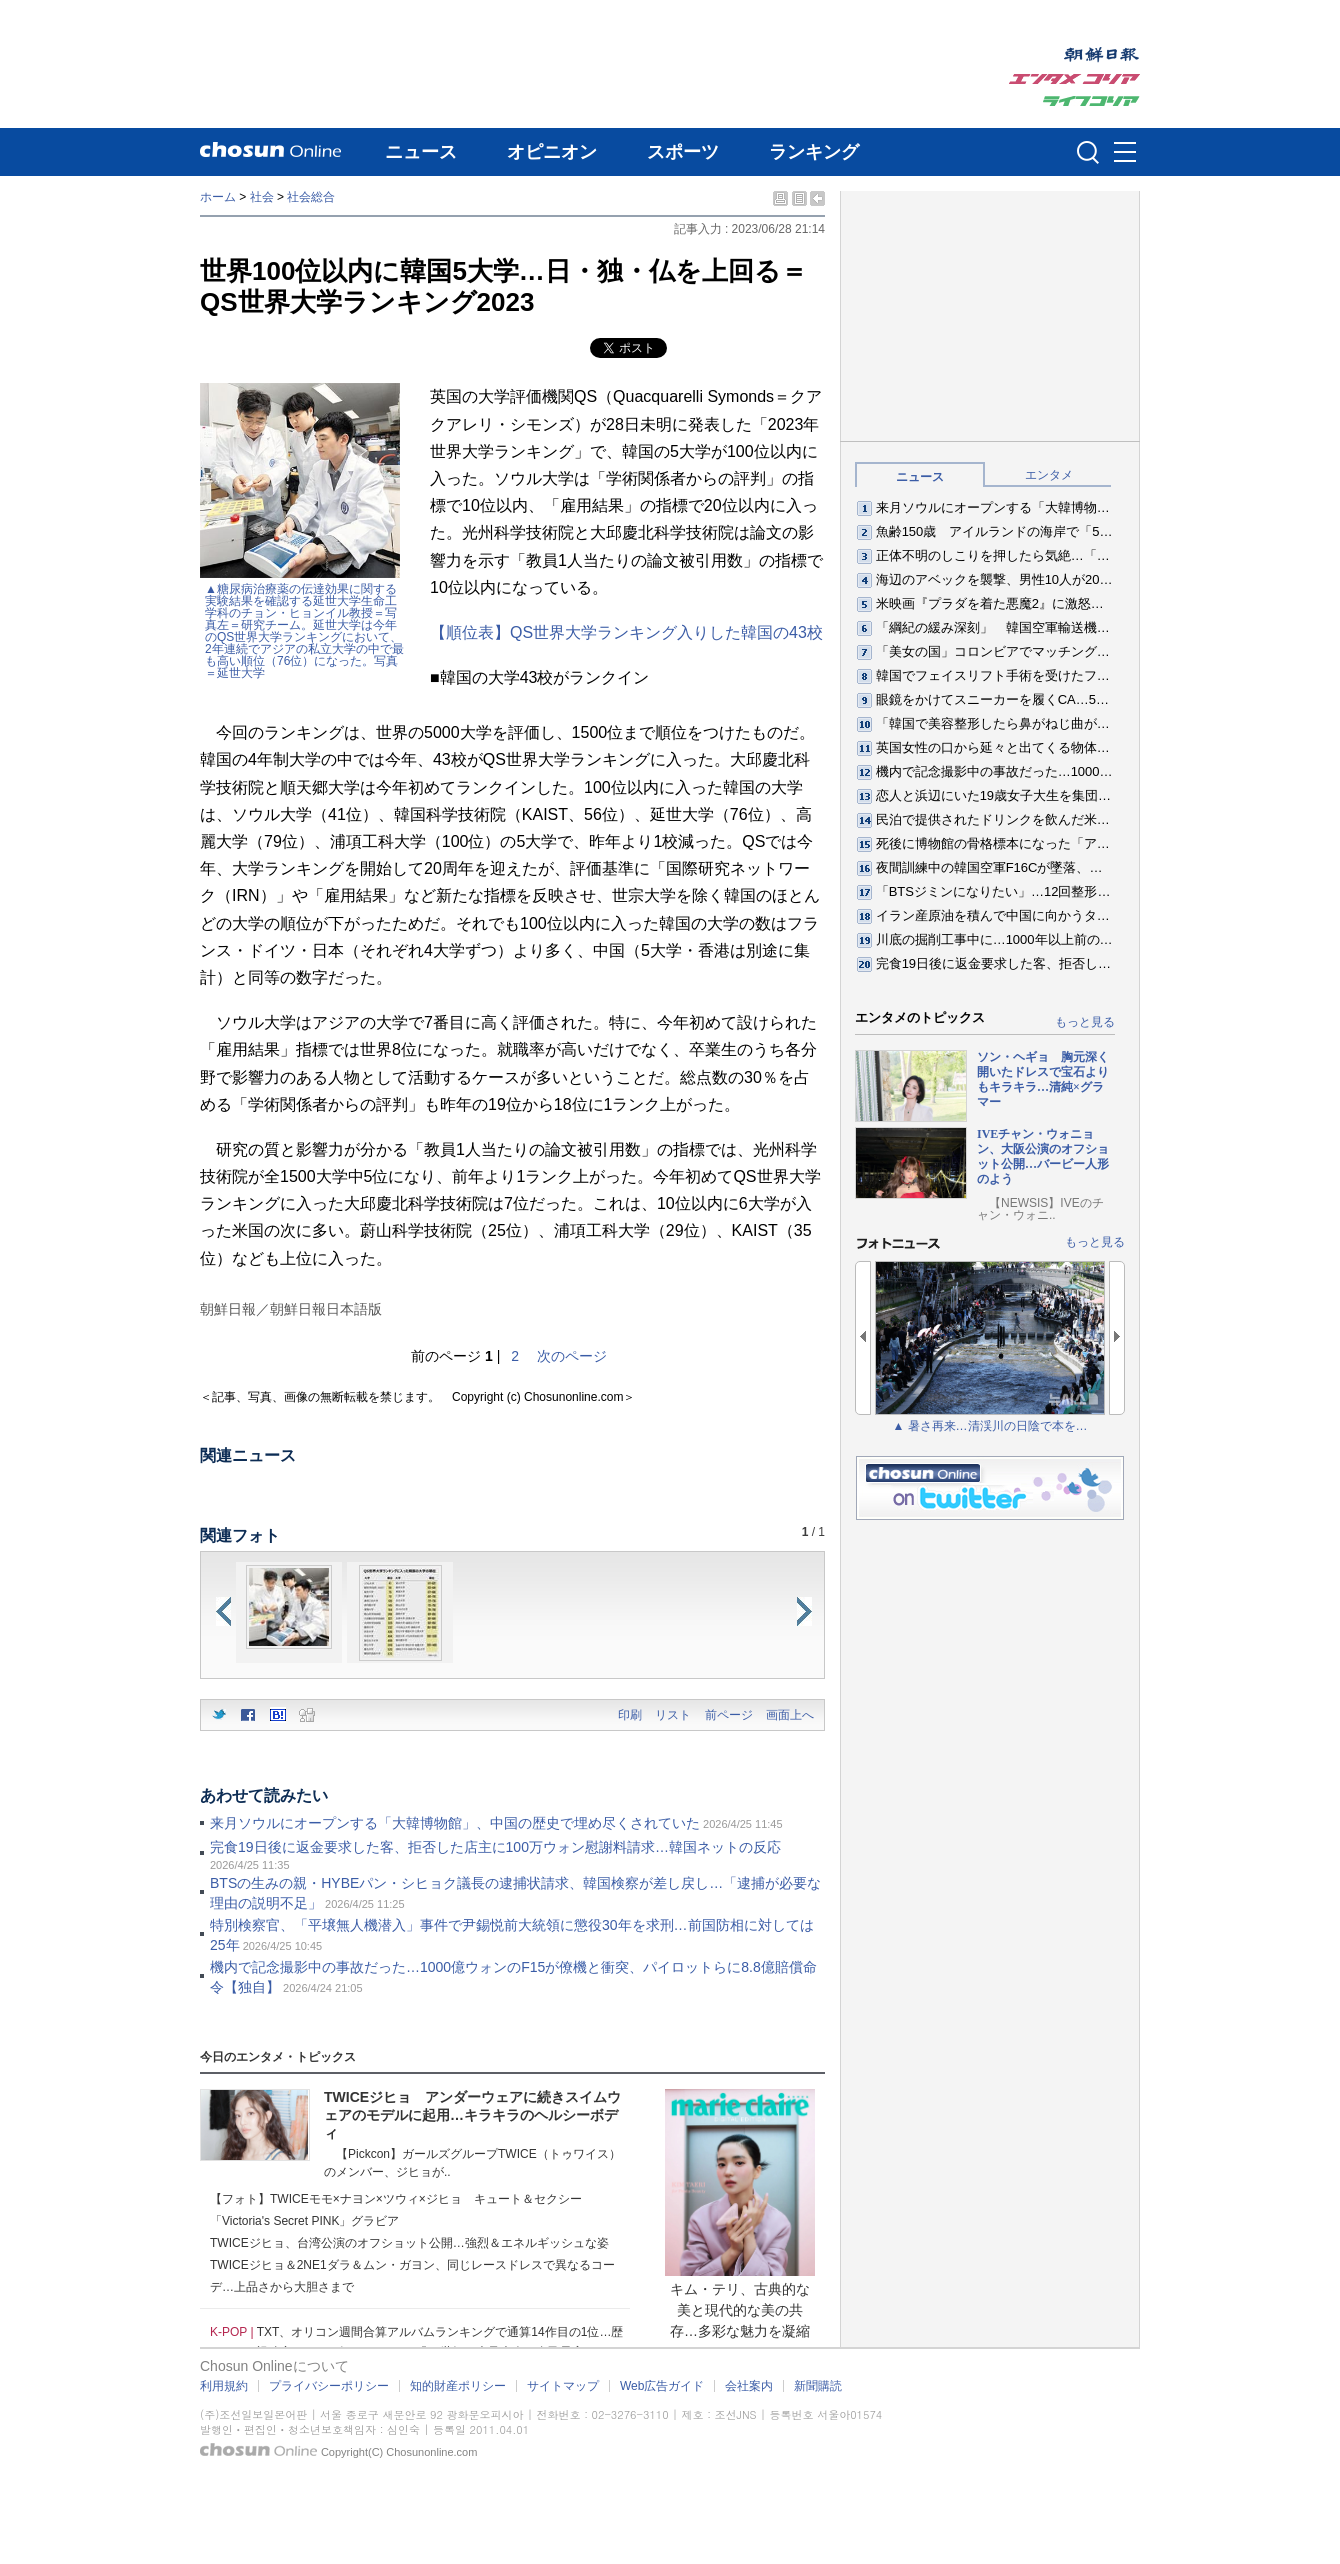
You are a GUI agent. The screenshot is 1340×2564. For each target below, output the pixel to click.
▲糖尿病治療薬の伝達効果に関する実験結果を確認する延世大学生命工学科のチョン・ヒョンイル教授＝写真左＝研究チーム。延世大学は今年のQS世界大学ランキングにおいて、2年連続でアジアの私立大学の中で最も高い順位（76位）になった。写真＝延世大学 (304, 631)
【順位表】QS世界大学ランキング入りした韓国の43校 (626, 632)
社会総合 (311, 197)
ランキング (814, 152)
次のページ (572, 1356)
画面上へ (790, 1715)
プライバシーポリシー (329, 2386)
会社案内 (749, 2386)
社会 (262, 197)
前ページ (729, 1715)
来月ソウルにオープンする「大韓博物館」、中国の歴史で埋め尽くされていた (455, 1823)
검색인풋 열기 (1088, 152)
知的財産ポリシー (458, 2386)
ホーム (218, 197)
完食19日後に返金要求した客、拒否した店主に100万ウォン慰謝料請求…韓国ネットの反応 (495, 1847)
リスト (673, 1715)
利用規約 (224, 2386)
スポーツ (683, 152)
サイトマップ (563, 2386)
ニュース (421, 152)
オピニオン (552, 152)
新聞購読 (818, 2386)
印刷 (630, 1715)
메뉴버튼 (1125, 153)
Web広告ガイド (662, 2386)
